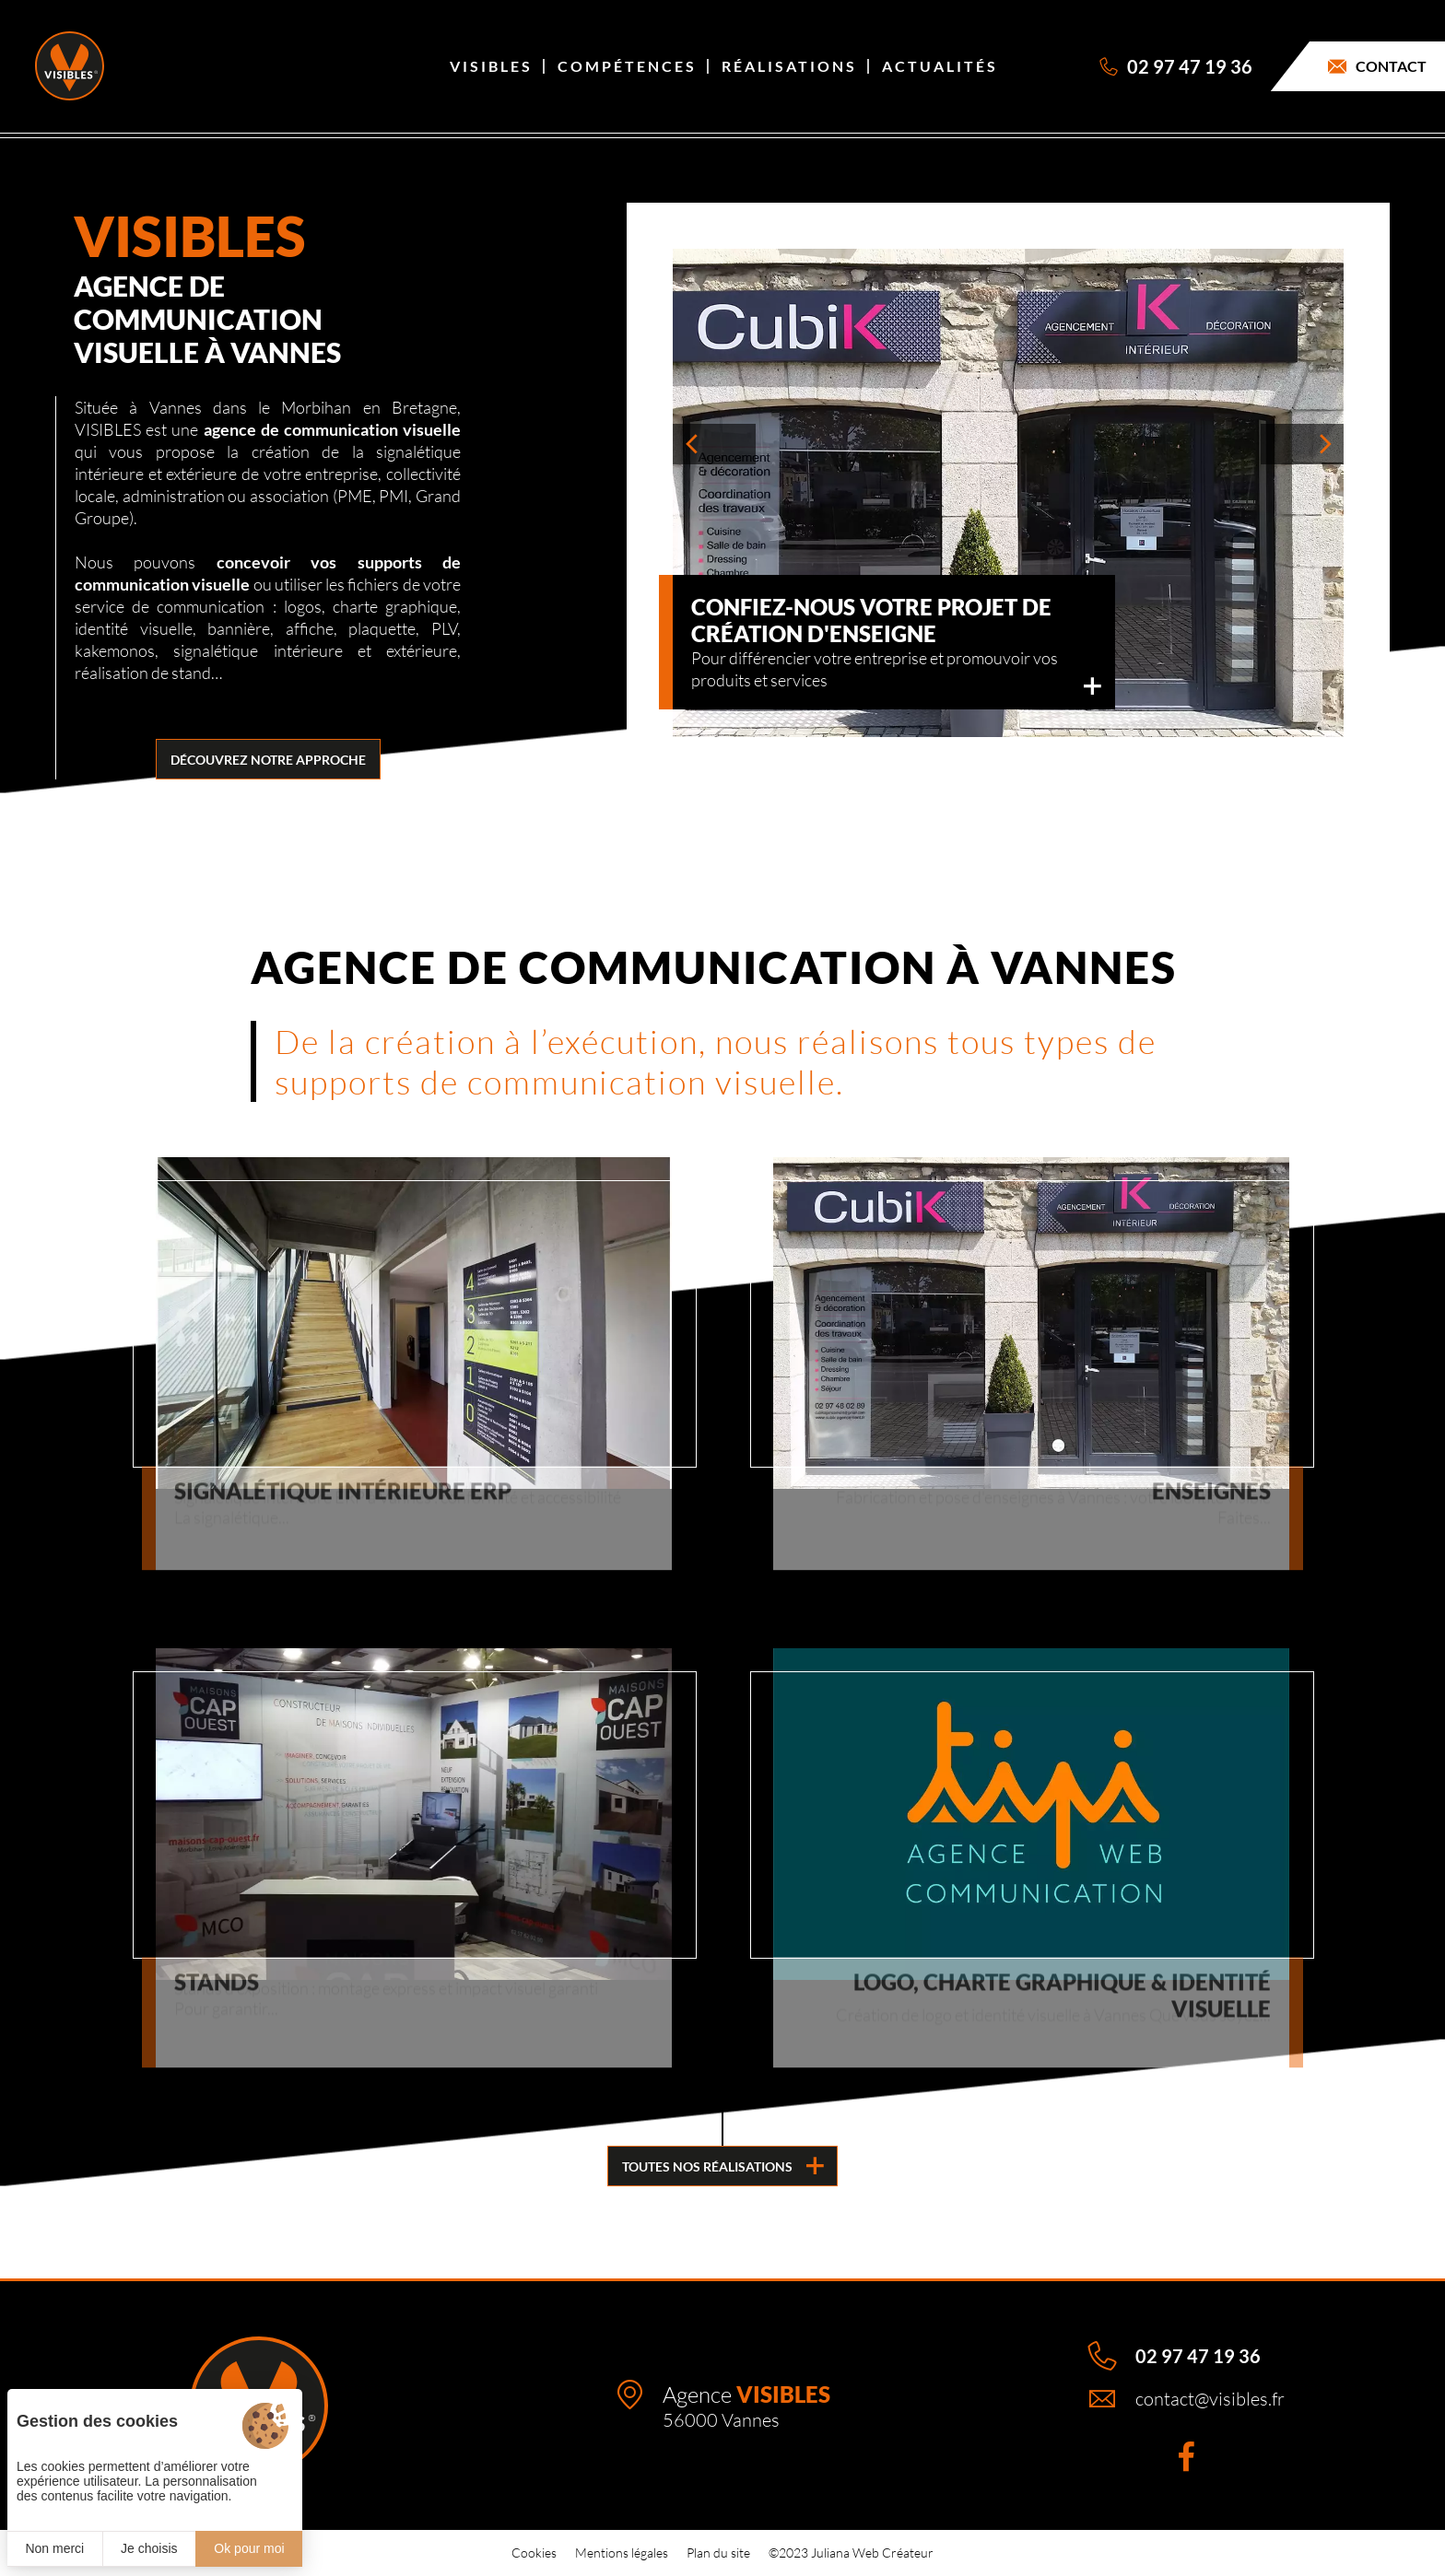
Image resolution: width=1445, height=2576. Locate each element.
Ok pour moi (249, 2548)
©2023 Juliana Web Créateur (851, 2552)
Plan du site (718, 2552)
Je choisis (149, 2548)
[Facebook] (1186, 2456)
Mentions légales (621, 2552)
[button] (714, 444)
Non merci (54, 2548)
